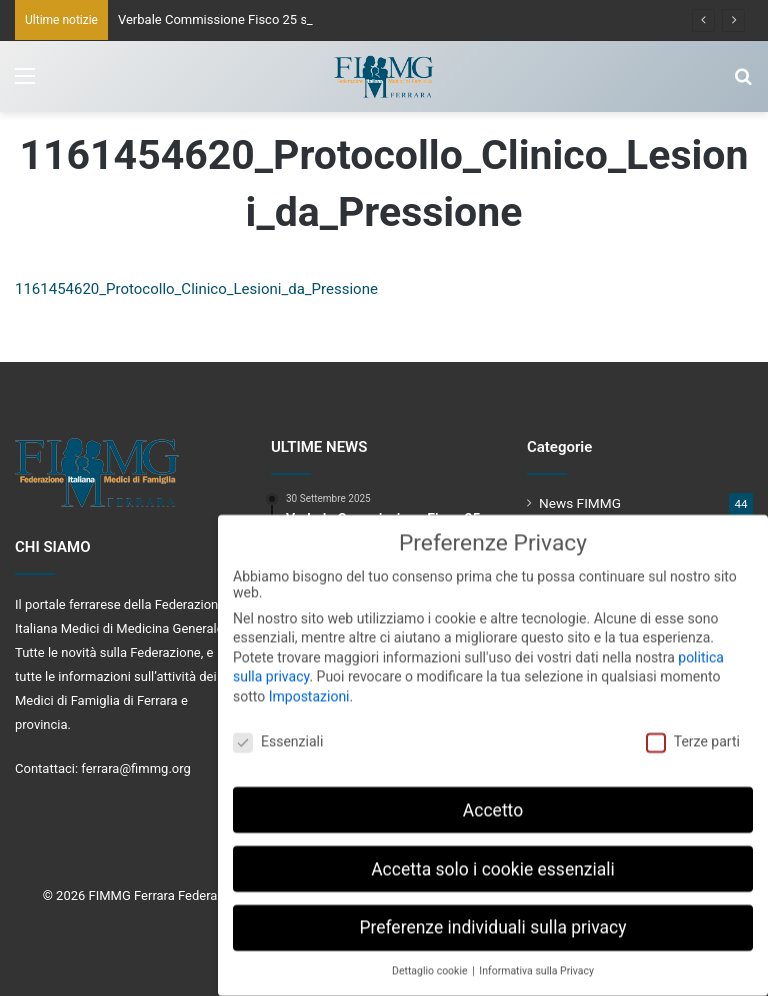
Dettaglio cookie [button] (431, 961)
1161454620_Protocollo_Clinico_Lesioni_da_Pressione (196, 289)
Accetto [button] (493, 800)
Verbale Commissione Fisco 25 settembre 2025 (255, 19)
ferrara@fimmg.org (136, 768)
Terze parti (693, 731)
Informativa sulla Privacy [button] (536, 961)
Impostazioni (309, 686)
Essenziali (278, 731)
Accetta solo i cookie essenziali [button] (493, 859)
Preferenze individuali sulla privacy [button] (492, 918)
